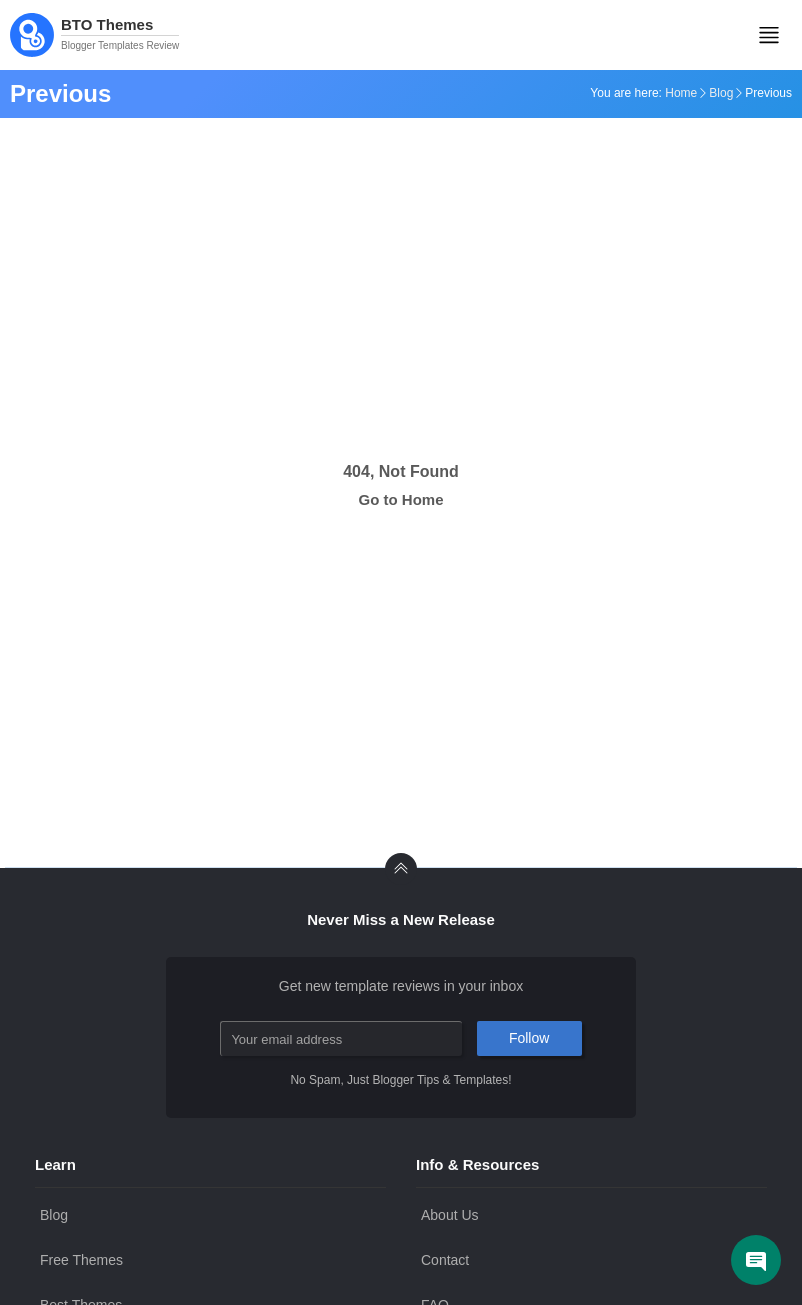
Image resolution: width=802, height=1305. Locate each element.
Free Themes (81, 1260)
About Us (450, 1215)
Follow (529, 1038)
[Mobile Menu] (769, 35)
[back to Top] (401, 869)
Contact (445, 1260)
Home (681, 93)
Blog (721, 93)
